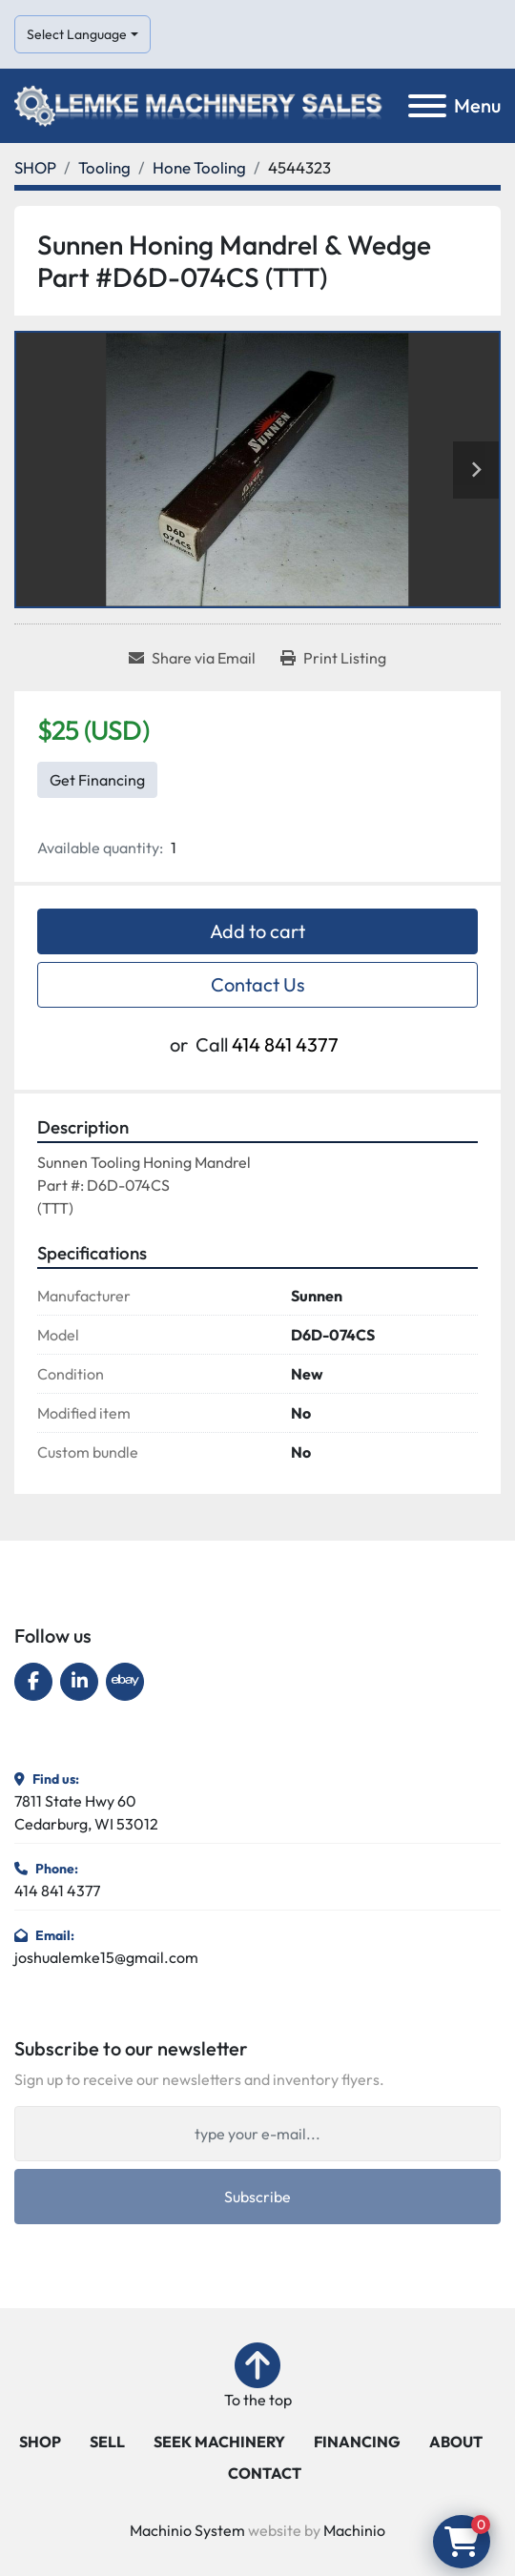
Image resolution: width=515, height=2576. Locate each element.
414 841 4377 (285, 1044)
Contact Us (258, 984)
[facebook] (33, 1682)
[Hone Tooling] (199, 167)
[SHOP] (35, 167)
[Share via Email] (192, 658)
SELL (107, 2441)
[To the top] (258, 2376)
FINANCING (357, 2441)
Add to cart (257, 931)
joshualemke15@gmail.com (106, 1957)
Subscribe (257, 2196)
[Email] (257, 2133)
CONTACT (264, 2473)
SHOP (40, 2441)
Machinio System (187, 2530)
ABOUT (456, 2441)
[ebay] (125, 1682)
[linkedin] (79, 1682)
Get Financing (97, 779)
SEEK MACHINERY (219, 2441)
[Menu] (427, 105)
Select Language (77, 34)
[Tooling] (104, 167)
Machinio (354, 2530)
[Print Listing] (333, 658)
